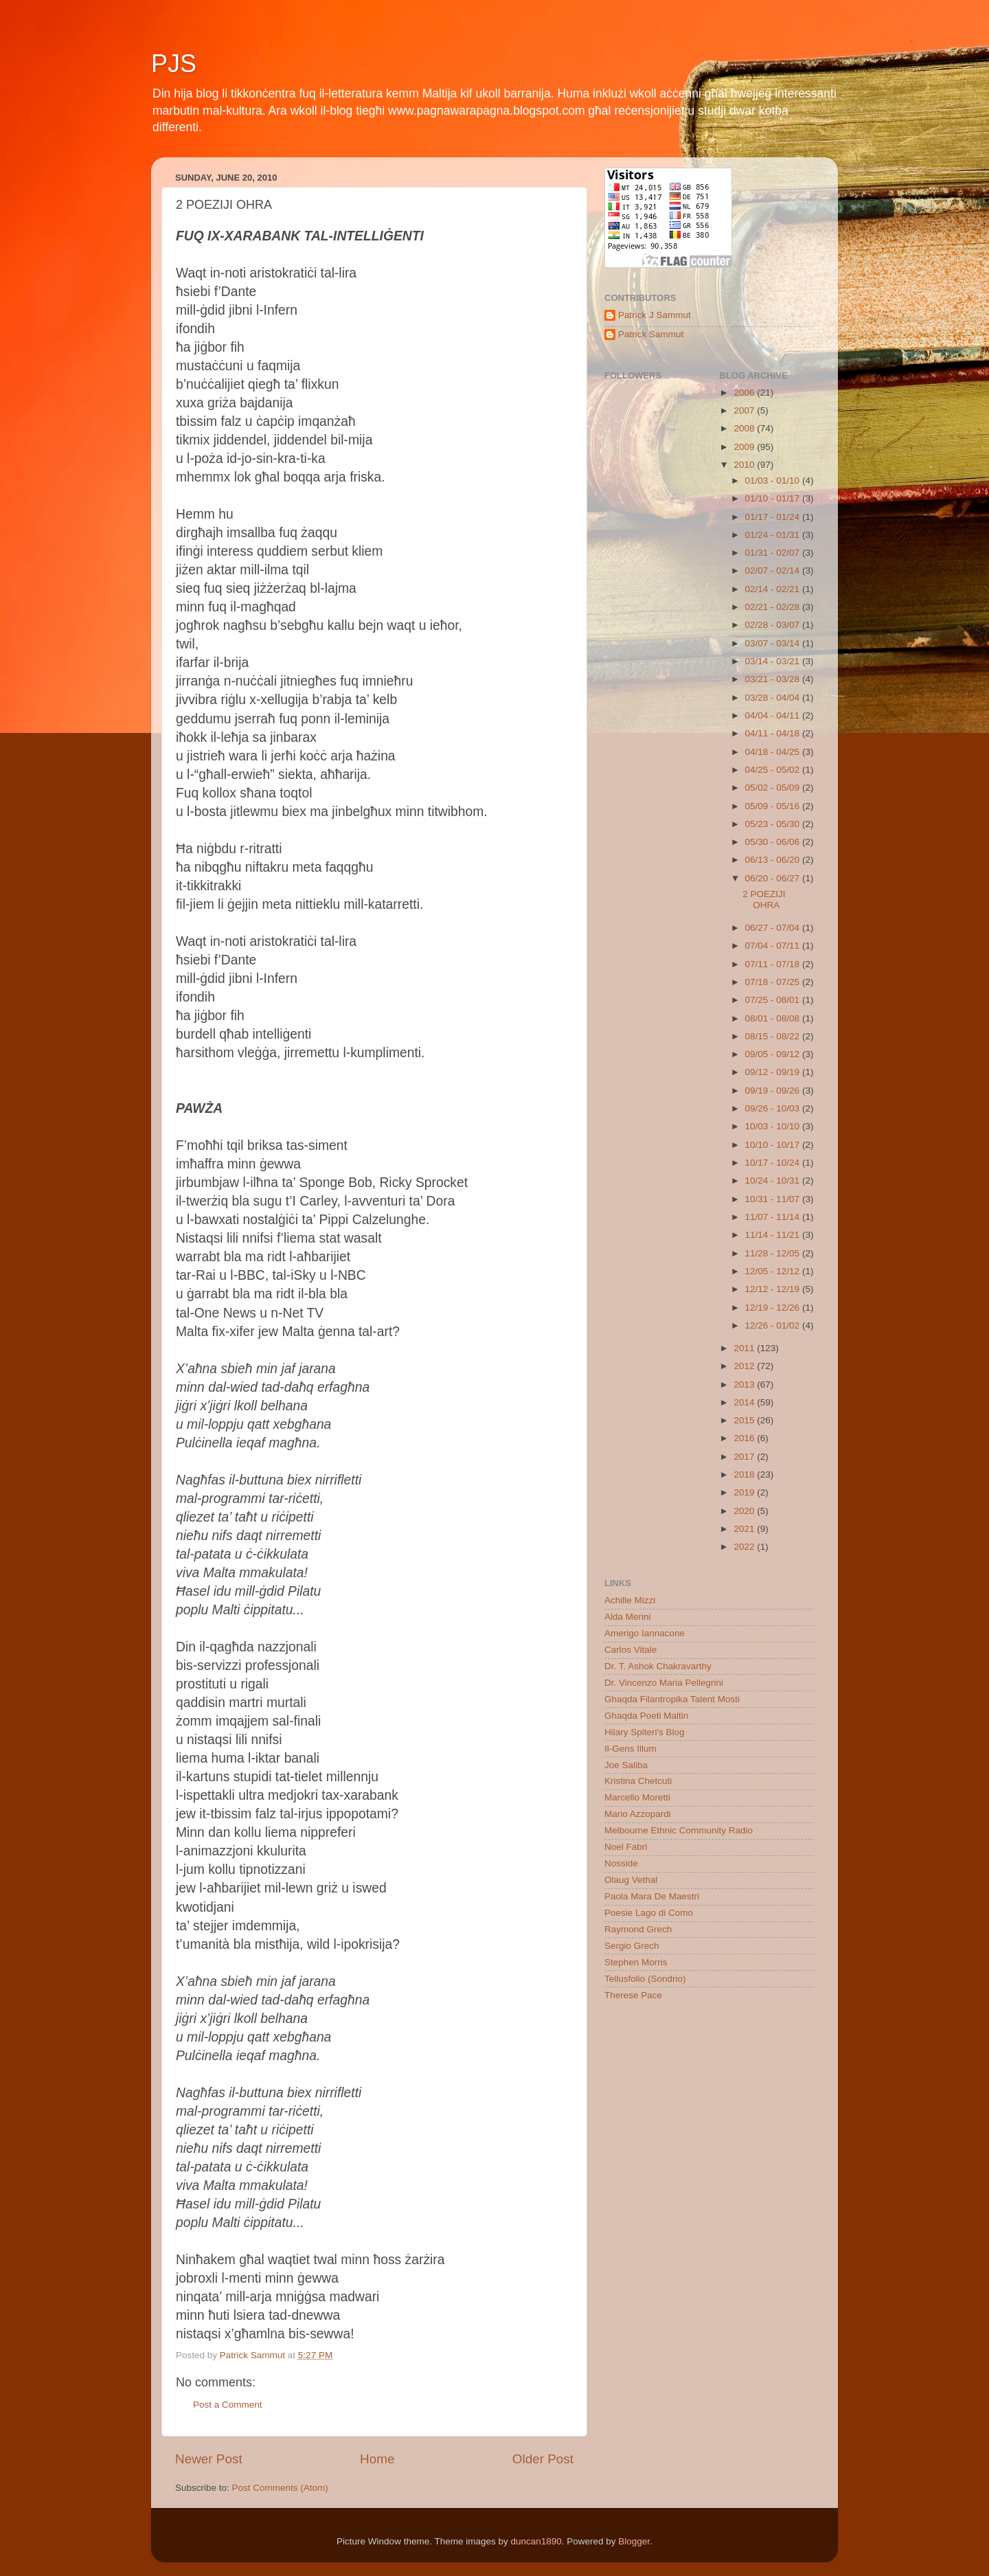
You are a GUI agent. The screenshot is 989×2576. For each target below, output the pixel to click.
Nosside (621, 1863)
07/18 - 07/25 (773, 982)
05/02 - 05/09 (773, 787)
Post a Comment (227, 2404)
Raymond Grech (638, 1929)
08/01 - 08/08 (773, 1018)
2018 (745, 1474)
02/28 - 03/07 (773, 625)
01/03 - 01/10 (773, 480)
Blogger (634, 2541)
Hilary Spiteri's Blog (644, 1732)
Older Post (542, 2459)
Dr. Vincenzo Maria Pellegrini (663, 1682)
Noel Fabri (625, 1847)
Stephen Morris (636, 1962)
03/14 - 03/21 (773, 661)
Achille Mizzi (629, 1600)
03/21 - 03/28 (773, 679)
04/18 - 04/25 (773, 752)
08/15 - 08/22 (773, 1036)
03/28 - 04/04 (773, 697)
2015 (745, 1420)
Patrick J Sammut (654, 315)
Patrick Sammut (650, 334)
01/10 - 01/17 (773, 498)
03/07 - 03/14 (773, 643)
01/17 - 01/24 (773, 517)
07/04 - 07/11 (773, 945)
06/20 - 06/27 (773, 878)
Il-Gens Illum (630, 1748)
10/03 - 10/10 (773, 1126)
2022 (745, 1546)
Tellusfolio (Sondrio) (645, 1979)
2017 (745, 1456)
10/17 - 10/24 (773, 1162)
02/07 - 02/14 (773, 570)
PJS (173, 63)
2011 (745, 1348)
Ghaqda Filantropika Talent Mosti (672, 1699)
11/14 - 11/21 (773, 1235)
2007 (745, 410)
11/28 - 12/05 (773, 1253)
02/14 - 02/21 (773, 589)
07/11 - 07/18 (773, 964)
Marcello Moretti (637, 1797)
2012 (745, 1366)
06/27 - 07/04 (773, 928)
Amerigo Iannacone (644, 1633)
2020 (745, 1511)
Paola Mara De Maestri (651, 1896)
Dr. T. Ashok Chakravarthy (658, 1666)
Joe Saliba (626, 1765)
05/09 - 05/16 (773, 806)
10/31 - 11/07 (773, 1199)
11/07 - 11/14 (773, 1217)
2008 (745, 428)
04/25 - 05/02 (773, 770)
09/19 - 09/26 (773, 1090)
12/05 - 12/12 (773, 1271)
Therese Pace (633, 1995)
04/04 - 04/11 (773, 715)
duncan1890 (535, 2541)
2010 (745, 465)
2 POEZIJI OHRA (763, 899)
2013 (745, 1384)
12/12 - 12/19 (773, 1289)
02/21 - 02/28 (773, 607)
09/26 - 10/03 (773, 1108)
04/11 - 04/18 (773, 733)
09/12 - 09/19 (773, 1072)
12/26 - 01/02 (773, 1325)
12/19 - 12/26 (773, 1307)
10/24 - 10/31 (773, 1180)
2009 (745, 447)
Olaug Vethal (630, 1880)
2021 (745, 1529)
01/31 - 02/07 (773, 552)
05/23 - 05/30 (773, 824)
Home (377, 2459)
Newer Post (208, 2459)
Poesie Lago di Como (648, 1913)
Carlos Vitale (630, 1650)
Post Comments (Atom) (280, 2488)
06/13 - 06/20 (773, 860)
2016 (745, 1438)
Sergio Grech (631, 1946)
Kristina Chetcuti (638, 1781)
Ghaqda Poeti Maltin (646, 1715)
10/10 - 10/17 (773, 1145)
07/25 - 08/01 (773, 1000)
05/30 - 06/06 (773, 842)
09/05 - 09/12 (773, 1054)
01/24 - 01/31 (773, 535)
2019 (745, 1492)
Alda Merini (627, 1617)
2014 (745, 1402)
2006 (745, 392)
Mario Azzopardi (637, 1814)
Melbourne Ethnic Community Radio (678, 1830)
